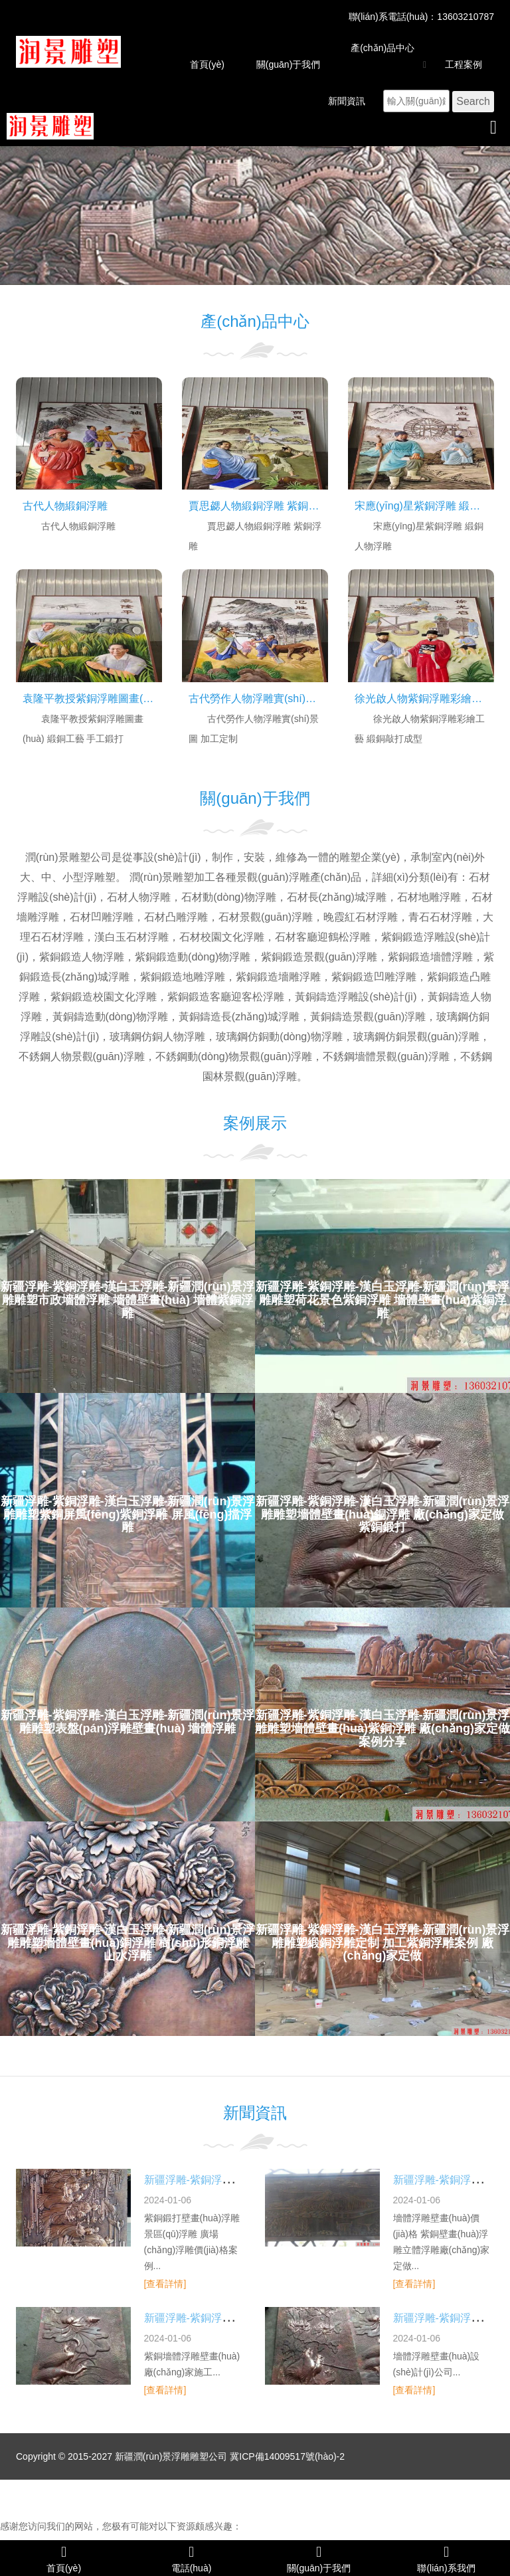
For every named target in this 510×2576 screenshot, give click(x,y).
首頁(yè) (207, 64)
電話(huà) (191, 2558)
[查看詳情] (165, 2283)
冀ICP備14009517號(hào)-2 (287, 2456)
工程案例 (463, 64)
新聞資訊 (346, 101)
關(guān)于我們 (288, 64)
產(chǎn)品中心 (382, 48)
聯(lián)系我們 (446, 2558)
